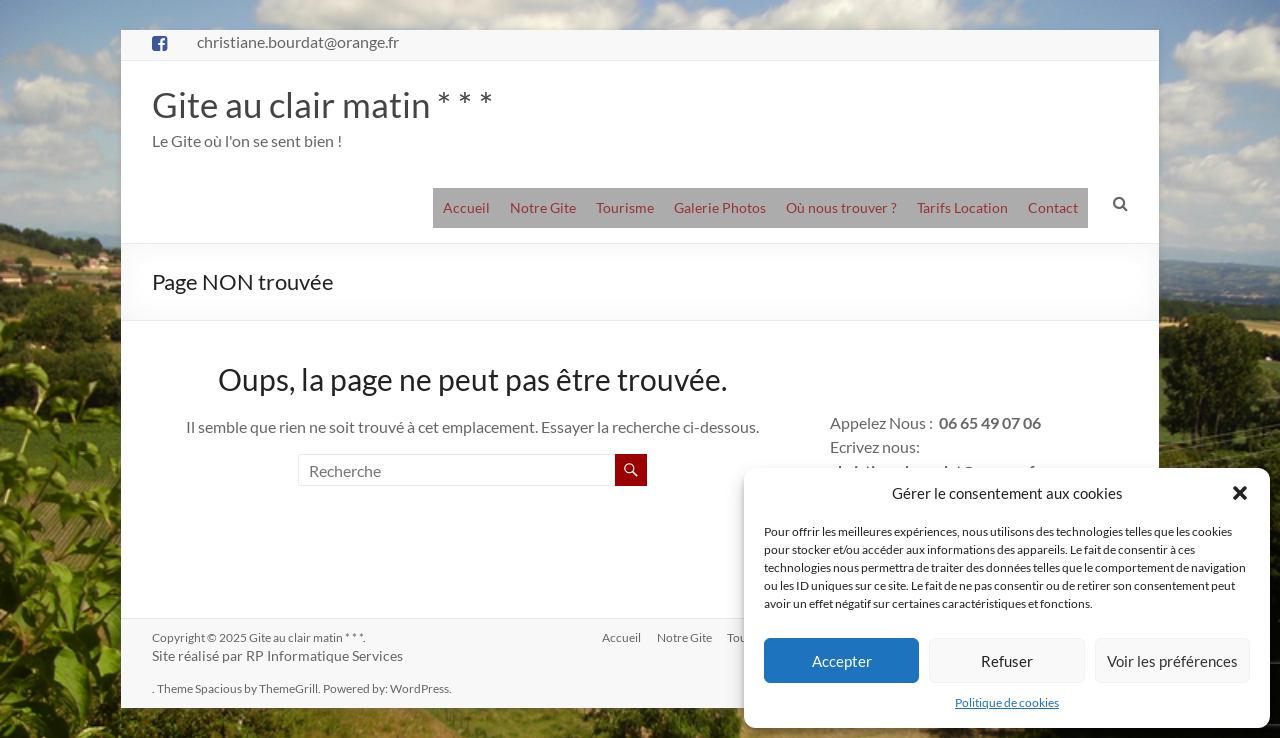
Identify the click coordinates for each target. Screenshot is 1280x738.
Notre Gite (543, 207)
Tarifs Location (962, 207)
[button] (1240, 493)
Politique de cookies (1007, 702)
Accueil (466, 207)
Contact (1053, 207)
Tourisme (625, 207)
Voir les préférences (1172, 661)
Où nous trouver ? (841, 207)
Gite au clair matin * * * (325, 104)
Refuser (1007, 661)
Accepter (842, 661)
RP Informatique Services (324, 655)
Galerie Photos (720, 207)
